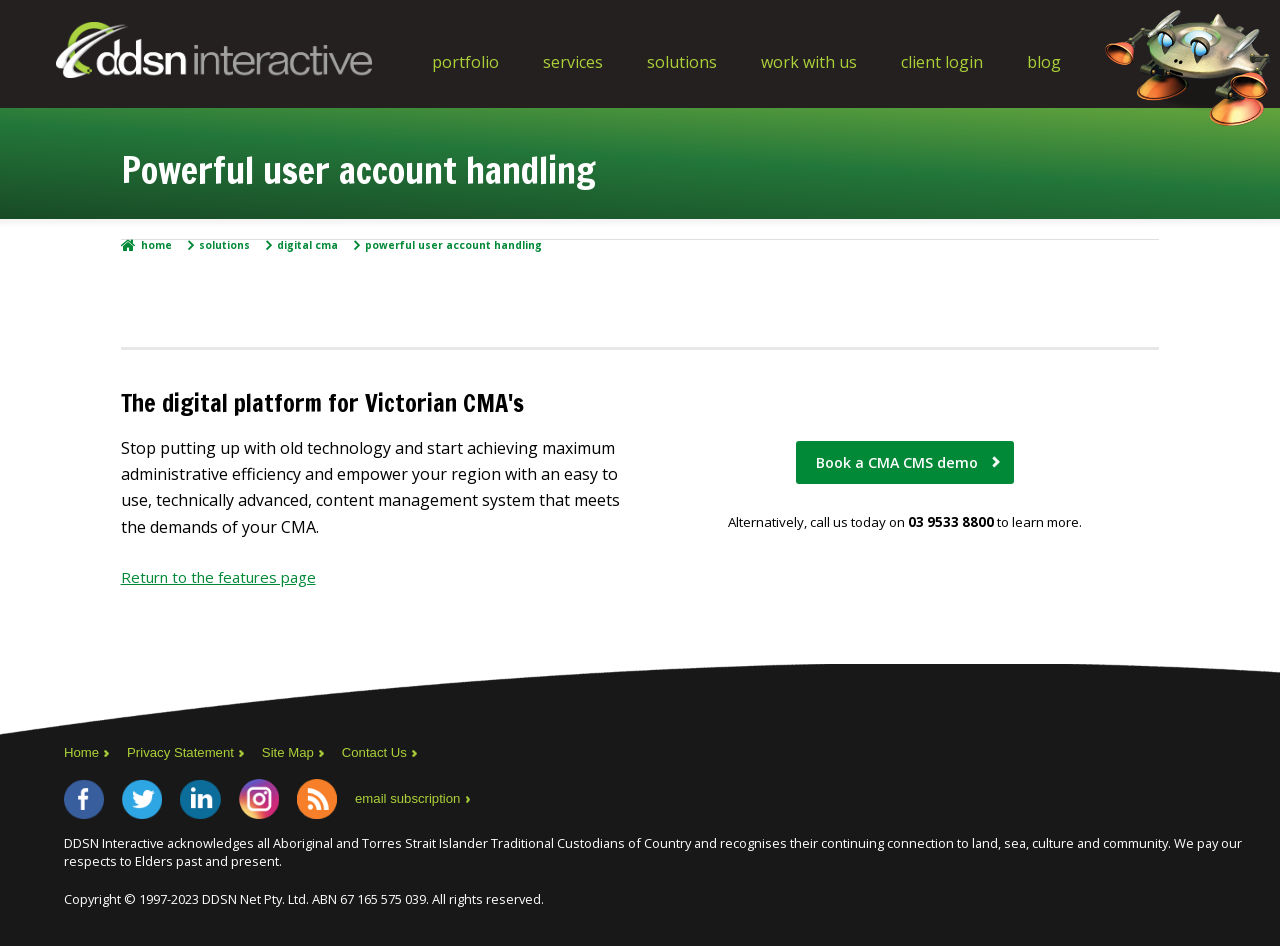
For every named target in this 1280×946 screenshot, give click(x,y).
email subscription (450, 802)
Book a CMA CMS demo (897, 464)
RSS (352, 802)
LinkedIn (220, 802)
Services (573, 62)
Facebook (88, 802)
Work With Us (809, 62)
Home (156, 245)
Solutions (682, 62)
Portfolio (465, 62)
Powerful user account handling (453, 245)
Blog (1044, 62)
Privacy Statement (187, 752)
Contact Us (390, 752)
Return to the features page (226, 577)
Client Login (942, 62)
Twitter (154, 802)
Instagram (286, 802)
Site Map (299, 752)
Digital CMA (307, 245)
